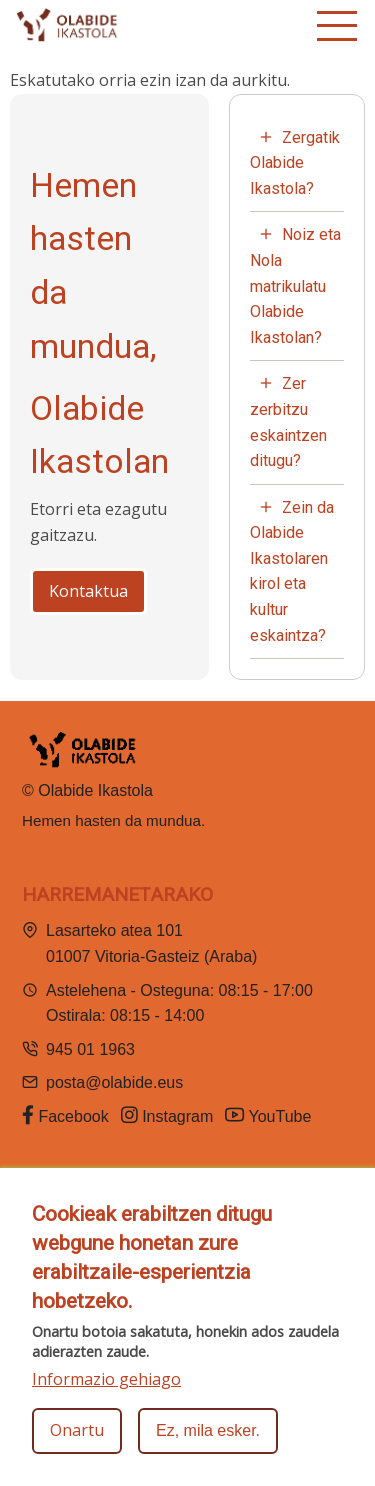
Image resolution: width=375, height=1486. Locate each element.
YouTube (270, 1115)
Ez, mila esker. (208, 1430)
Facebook (65, 1115)
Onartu (77, 1430)
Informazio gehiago (106, 1379)
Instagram (167, 1115)
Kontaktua (88, 591)
